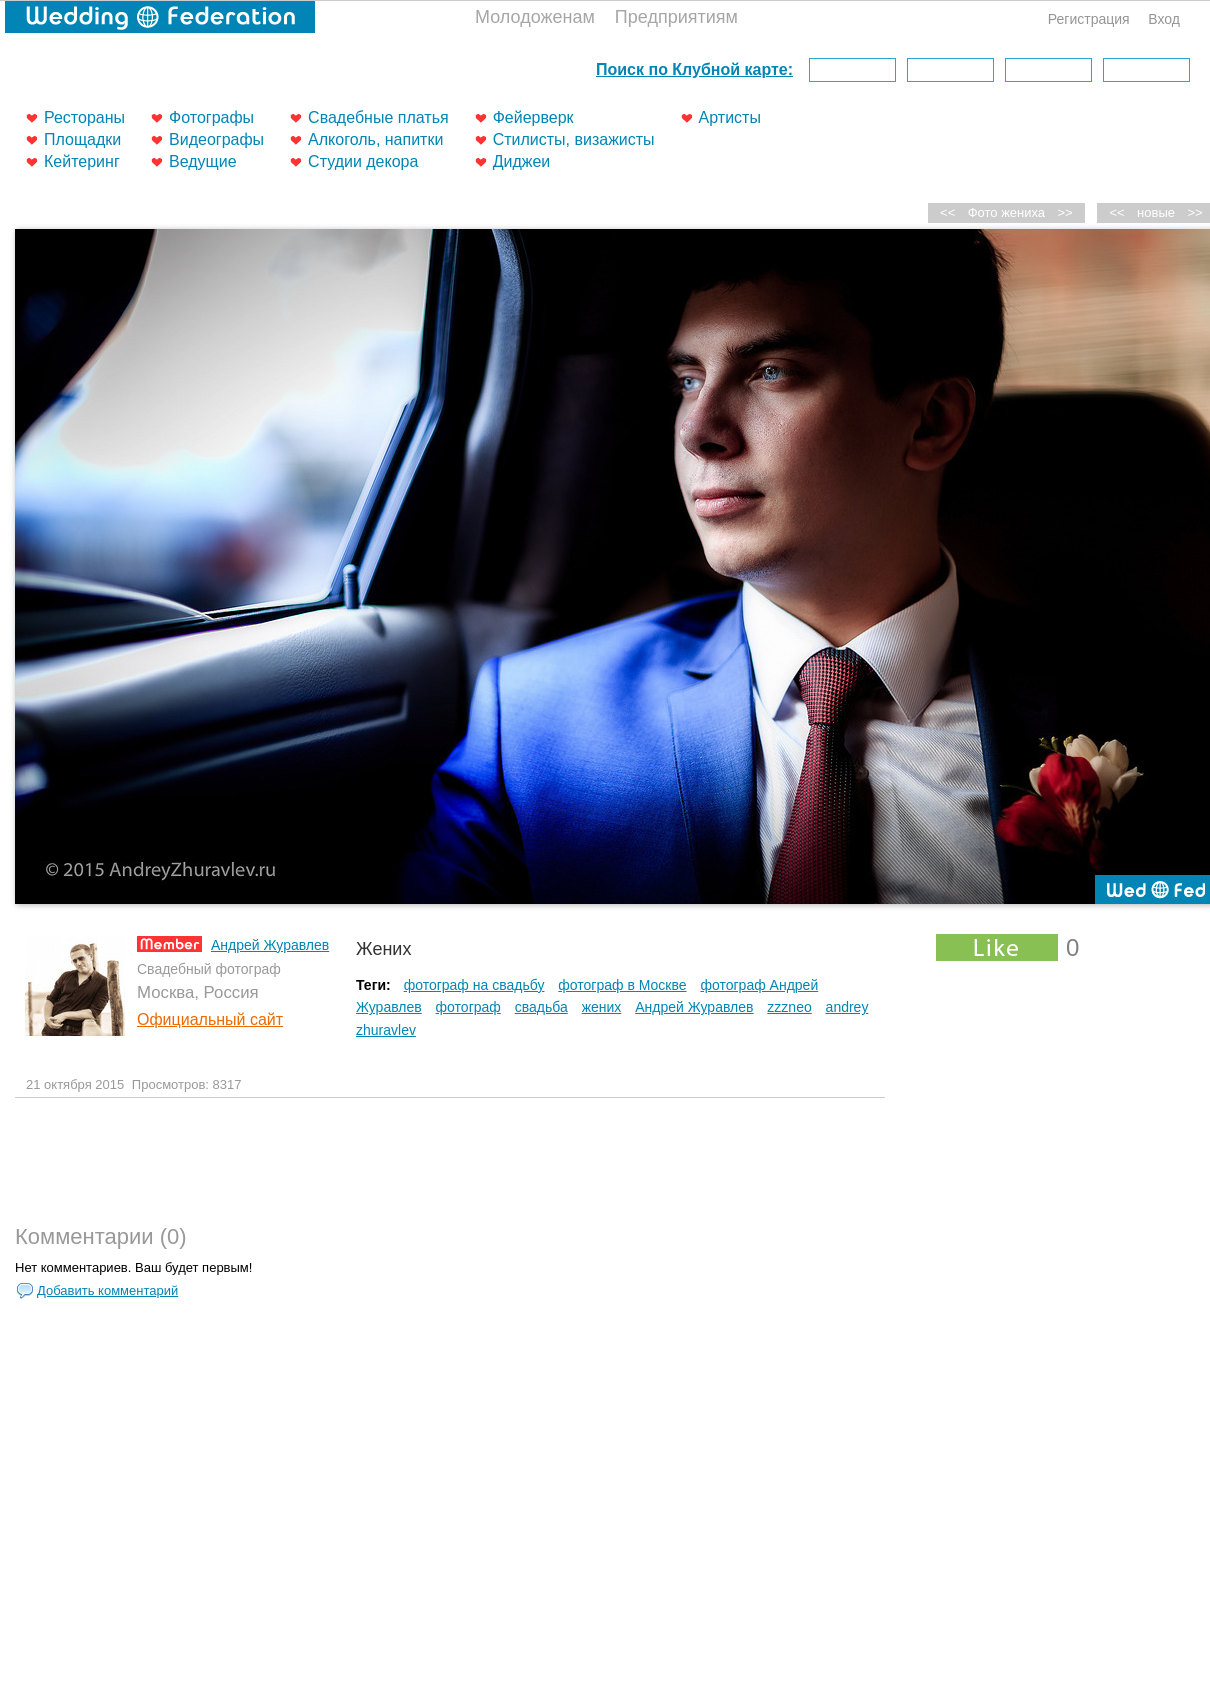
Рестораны (84, 117)
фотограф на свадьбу (474, 985)
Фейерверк (533, 117)
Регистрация (1089, 19)
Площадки (82, 139)
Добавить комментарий (107, 1290)
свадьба (541, 1007)
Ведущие (203, 161)
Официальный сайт (210, 1019)
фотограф (468, 1007)
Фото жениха (1006, 212)
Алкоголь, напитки (375, 139)
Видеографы (216, 139)
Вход (1164, 19)
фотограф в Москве (622, 985)
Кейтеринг (82, 161)
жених (602, 1007)
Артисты (730, 117)
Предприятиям (676, 17)
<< (1117, 212)
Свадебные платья (378, 117)
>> (1065, 212)
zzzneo (789, 1007)
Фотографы (211, 117)
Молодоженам (535, 17)
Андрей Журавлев (270, 945)
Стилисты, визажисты (574, 139)
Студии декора (363, 161)
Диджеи (522, 161)
